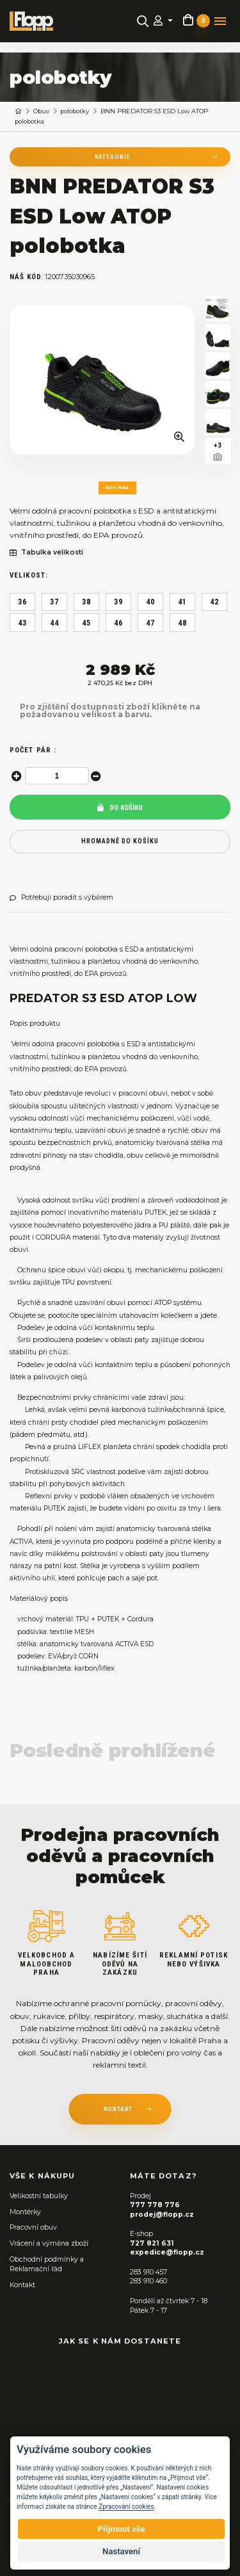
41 (182, 601)
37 (54, 601)
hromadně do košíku (120, 841)
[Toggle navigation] (220, 21)
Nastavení (121, 2551)
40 (150, 601)
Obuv (41, 111)
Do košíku (120, 808)
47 (150, 623)
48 (182, 623)
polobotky (74, 111)
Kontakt (22, 2285)
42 (214, 601)
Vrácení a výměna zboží (49, 2243)
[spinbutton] (57, 775)
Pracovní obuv (33, 2227)
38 (86, 601)
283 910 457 (148, 2272)
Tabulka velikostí (46, 552)
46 (118, 623)
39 (118, 601)
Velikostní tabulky (39, 2196)
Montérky (25, 2212)
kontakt (118, 2108)
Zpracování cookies (126, 2506)
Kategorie (113, 156)
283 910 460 (148, 2281)
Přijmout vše (121, 2529)
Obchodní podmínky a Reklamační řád (47, 2264)
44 (54, 623)
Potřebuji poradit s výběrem (61, 898)
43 (22, 623)
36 (22, 601)
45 (86, 623)
